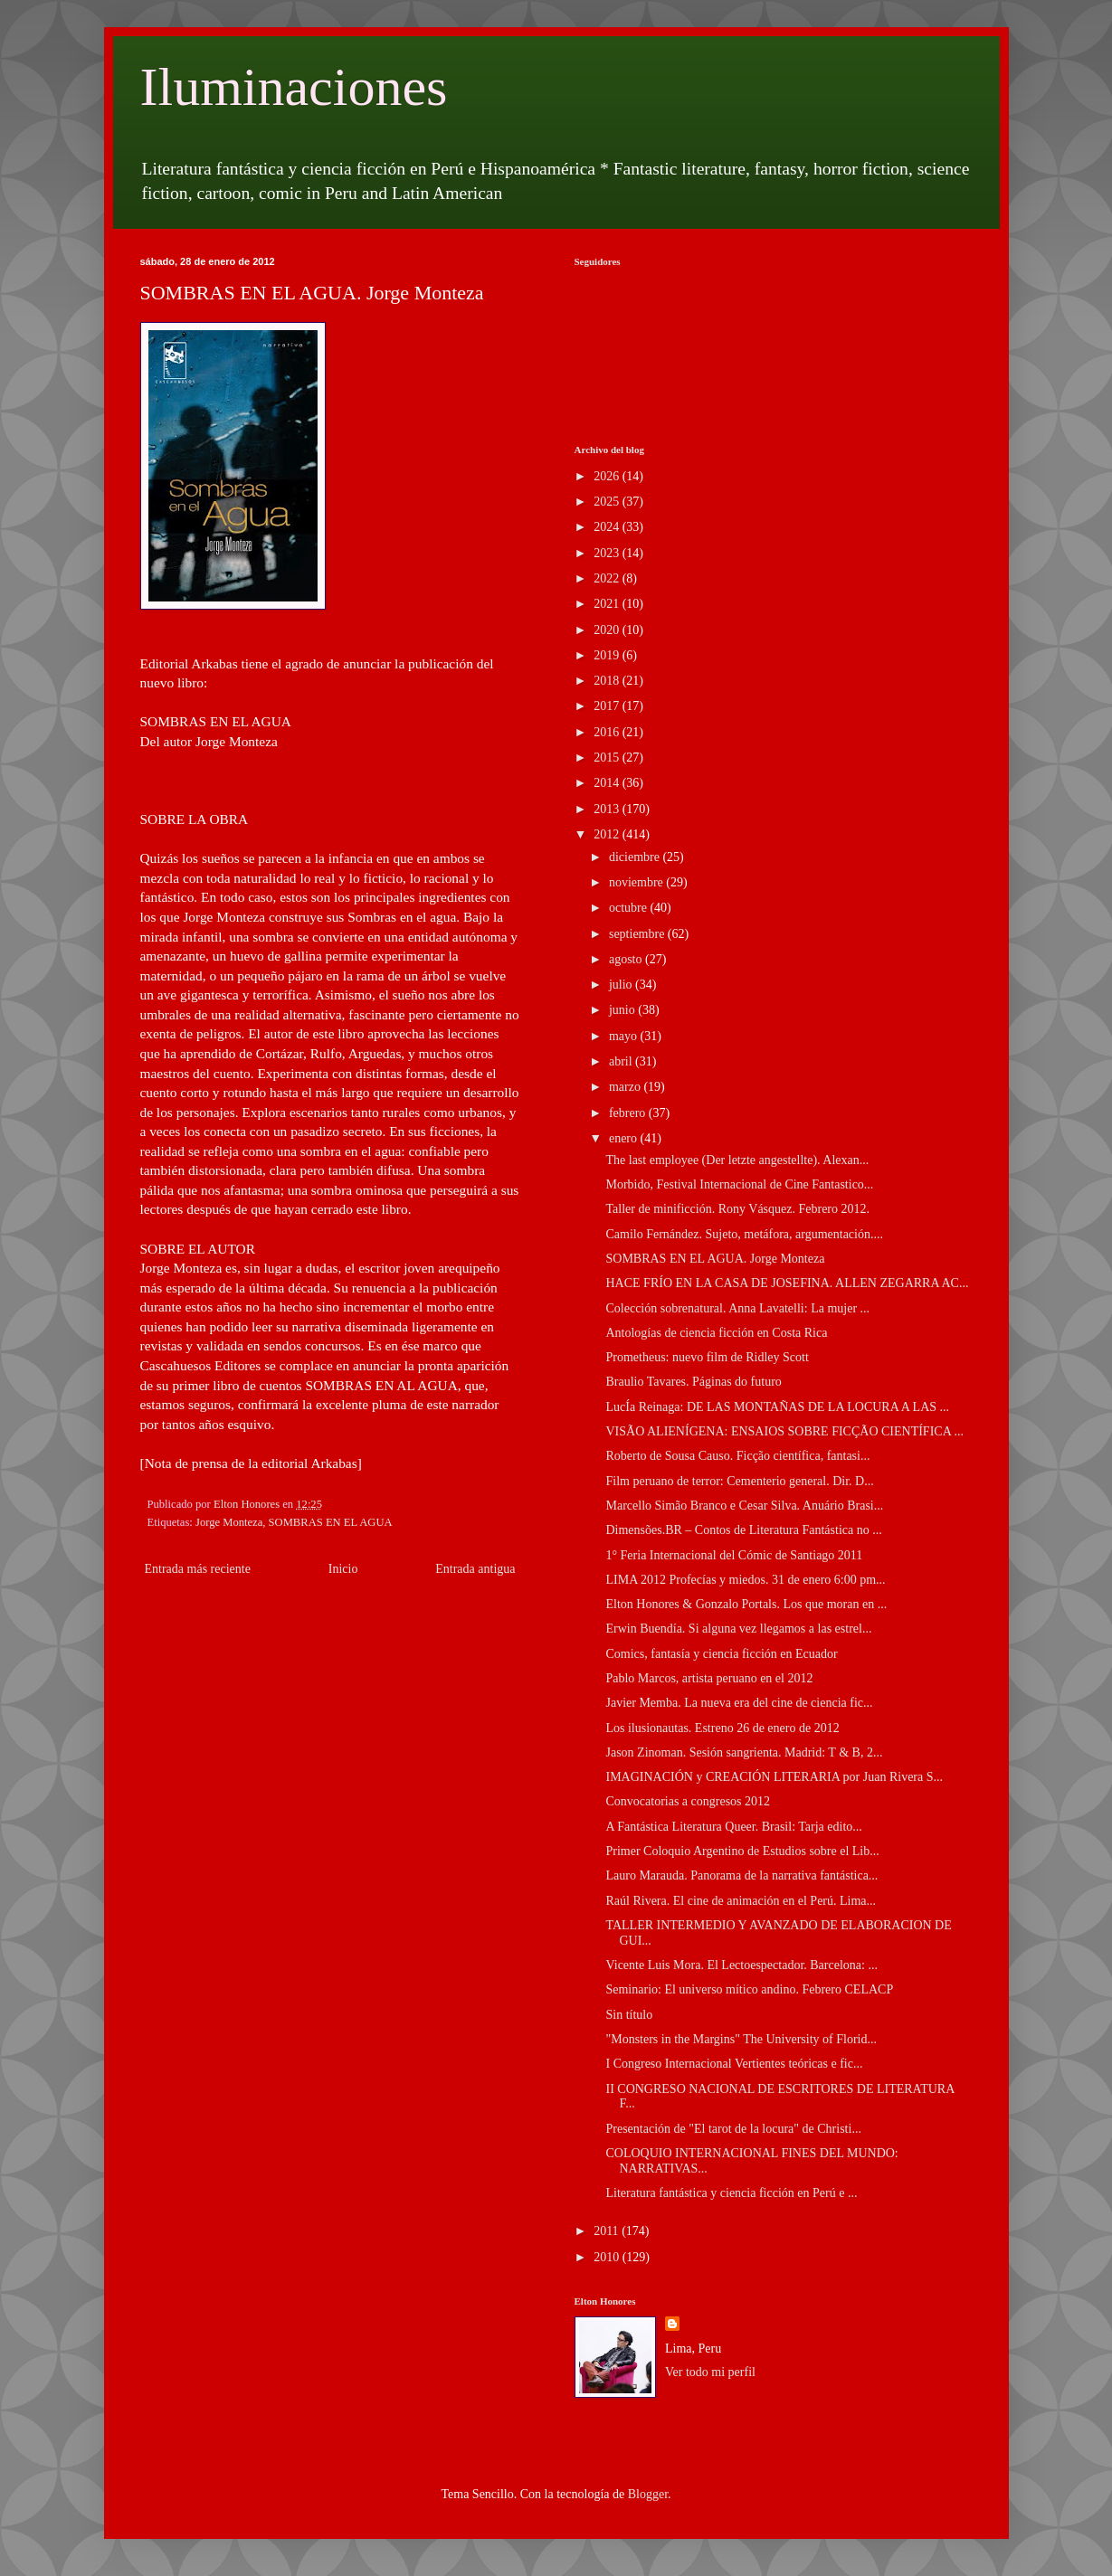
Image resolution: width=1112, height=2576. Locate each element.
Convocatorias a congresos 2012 (687, 1801)
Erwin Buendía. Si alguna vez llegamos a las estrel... (738, 1628)
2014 (608, 783)
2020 (608, 630)
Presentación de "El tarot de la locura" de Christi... (732, 2129)
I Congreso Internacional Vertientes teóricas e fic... (733, 2063)
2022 (608, 578)
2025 (608, 501)
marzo (626, 1087)
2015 (608, 757)
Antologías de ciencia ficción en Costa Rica (716, 1333)
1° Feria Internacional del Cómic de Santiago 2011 (733, 1555)
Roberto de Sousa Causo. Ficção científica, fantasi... (737, 1456)
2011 (608, 2231)
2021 (608, 604)
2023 (608, 553)
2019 (608, 655)
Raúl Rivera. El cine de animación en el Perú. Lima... (740, 1901)
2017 (608, 706)
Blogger (648, 2494)
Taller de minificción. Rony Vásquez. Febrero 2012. (737, 1209)
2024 (608, 527)
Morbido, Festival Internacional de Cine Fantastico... (739, 1184)
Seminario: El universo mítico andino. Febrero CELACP (749, 1989)
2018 (608, 680)
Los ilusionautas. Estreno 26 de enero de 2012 (722, 1728)
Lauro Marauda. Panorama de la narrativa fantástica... (741, 1875)
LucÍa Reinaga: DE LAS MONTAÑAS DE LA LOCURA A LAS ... (777, 1407)
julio (622, 984)
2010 (608, 2257)
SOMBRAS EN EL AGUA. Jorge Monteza (714, 1258)
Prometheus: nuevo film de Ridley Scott (706, 1357)
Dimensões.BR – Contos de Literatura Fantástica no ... (743, 1530)
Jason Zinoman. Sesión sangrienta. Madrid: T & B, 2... (743, 1752)
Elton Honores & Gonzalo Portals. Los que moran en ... (746, 1604)
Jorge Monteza (228, 1522)
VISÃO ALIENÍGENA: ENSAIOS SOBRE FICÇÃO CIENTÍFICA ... (784, 1431)
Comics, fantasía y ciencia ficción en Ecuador (721, 1654)
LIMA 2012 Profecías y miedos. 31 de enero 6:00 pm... (745, 1579)
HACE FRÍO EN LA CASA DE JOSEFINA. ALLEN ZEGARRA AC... (786, 1283)
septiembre (638, 934)
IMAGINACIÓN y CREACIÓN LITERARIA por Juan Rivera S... (774, 1777)
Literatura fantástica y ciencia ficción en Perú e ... (731, 2193)
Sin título (628, 2015)
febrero (629, 1113)
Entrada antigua (475, 1569)
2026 (608, 476)
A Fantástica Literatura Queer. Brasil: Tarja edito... (733, 1826)
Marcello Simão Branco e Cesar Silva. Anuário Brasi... (744, 1505)
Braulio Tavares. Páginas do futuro (693, 1381)
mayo (625, 1036)
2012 (608, 834)
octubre (629, 907)
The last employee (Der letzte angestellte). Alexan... (737, 1160)
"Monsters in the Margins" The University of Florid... (740, 2039)
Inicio (343, 1569)
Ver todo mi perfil (710, 2372)
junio (623, 1010)
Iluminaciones (294, 87)
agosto (627, 959)
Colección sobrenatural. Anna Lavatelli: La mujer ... (737, 1308)
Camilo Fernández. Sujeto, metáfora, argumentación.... (743, 1234)
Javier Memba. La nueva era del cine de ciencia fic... (738, 1702)
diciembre (635, 857)
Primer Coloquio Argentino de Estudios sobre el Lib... (742, 1851)
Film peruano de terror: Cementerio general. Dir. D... (739, 1481)
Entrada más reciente (198, 1569)
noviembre (637, 882)
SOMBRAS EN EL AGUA (331, 1522)
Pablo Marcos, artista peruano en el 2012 (709, 1678)
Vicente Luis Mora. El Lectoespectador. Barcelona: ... (741, 1965)
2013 (608, 809)
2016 (608, 732)
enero (625, 1138)
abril (622, 1061)
